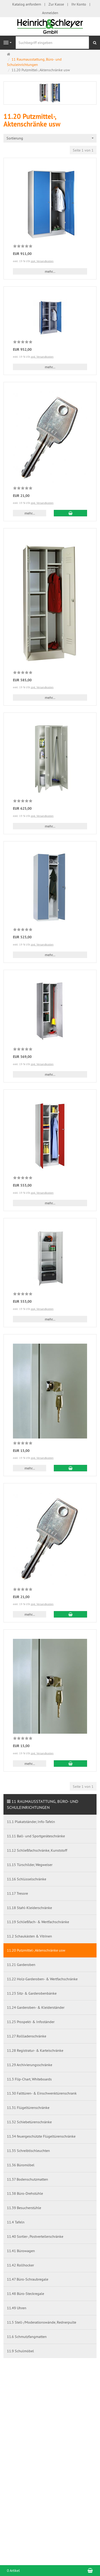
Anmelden (50, 12)
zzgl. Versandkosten (42, 261)
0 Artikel (13, 2570)
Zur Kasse (56, 4)
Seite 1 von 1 (83, 150)
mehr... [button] (50, 271)
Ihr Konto (78, 4)
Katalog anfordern (26, 4)
